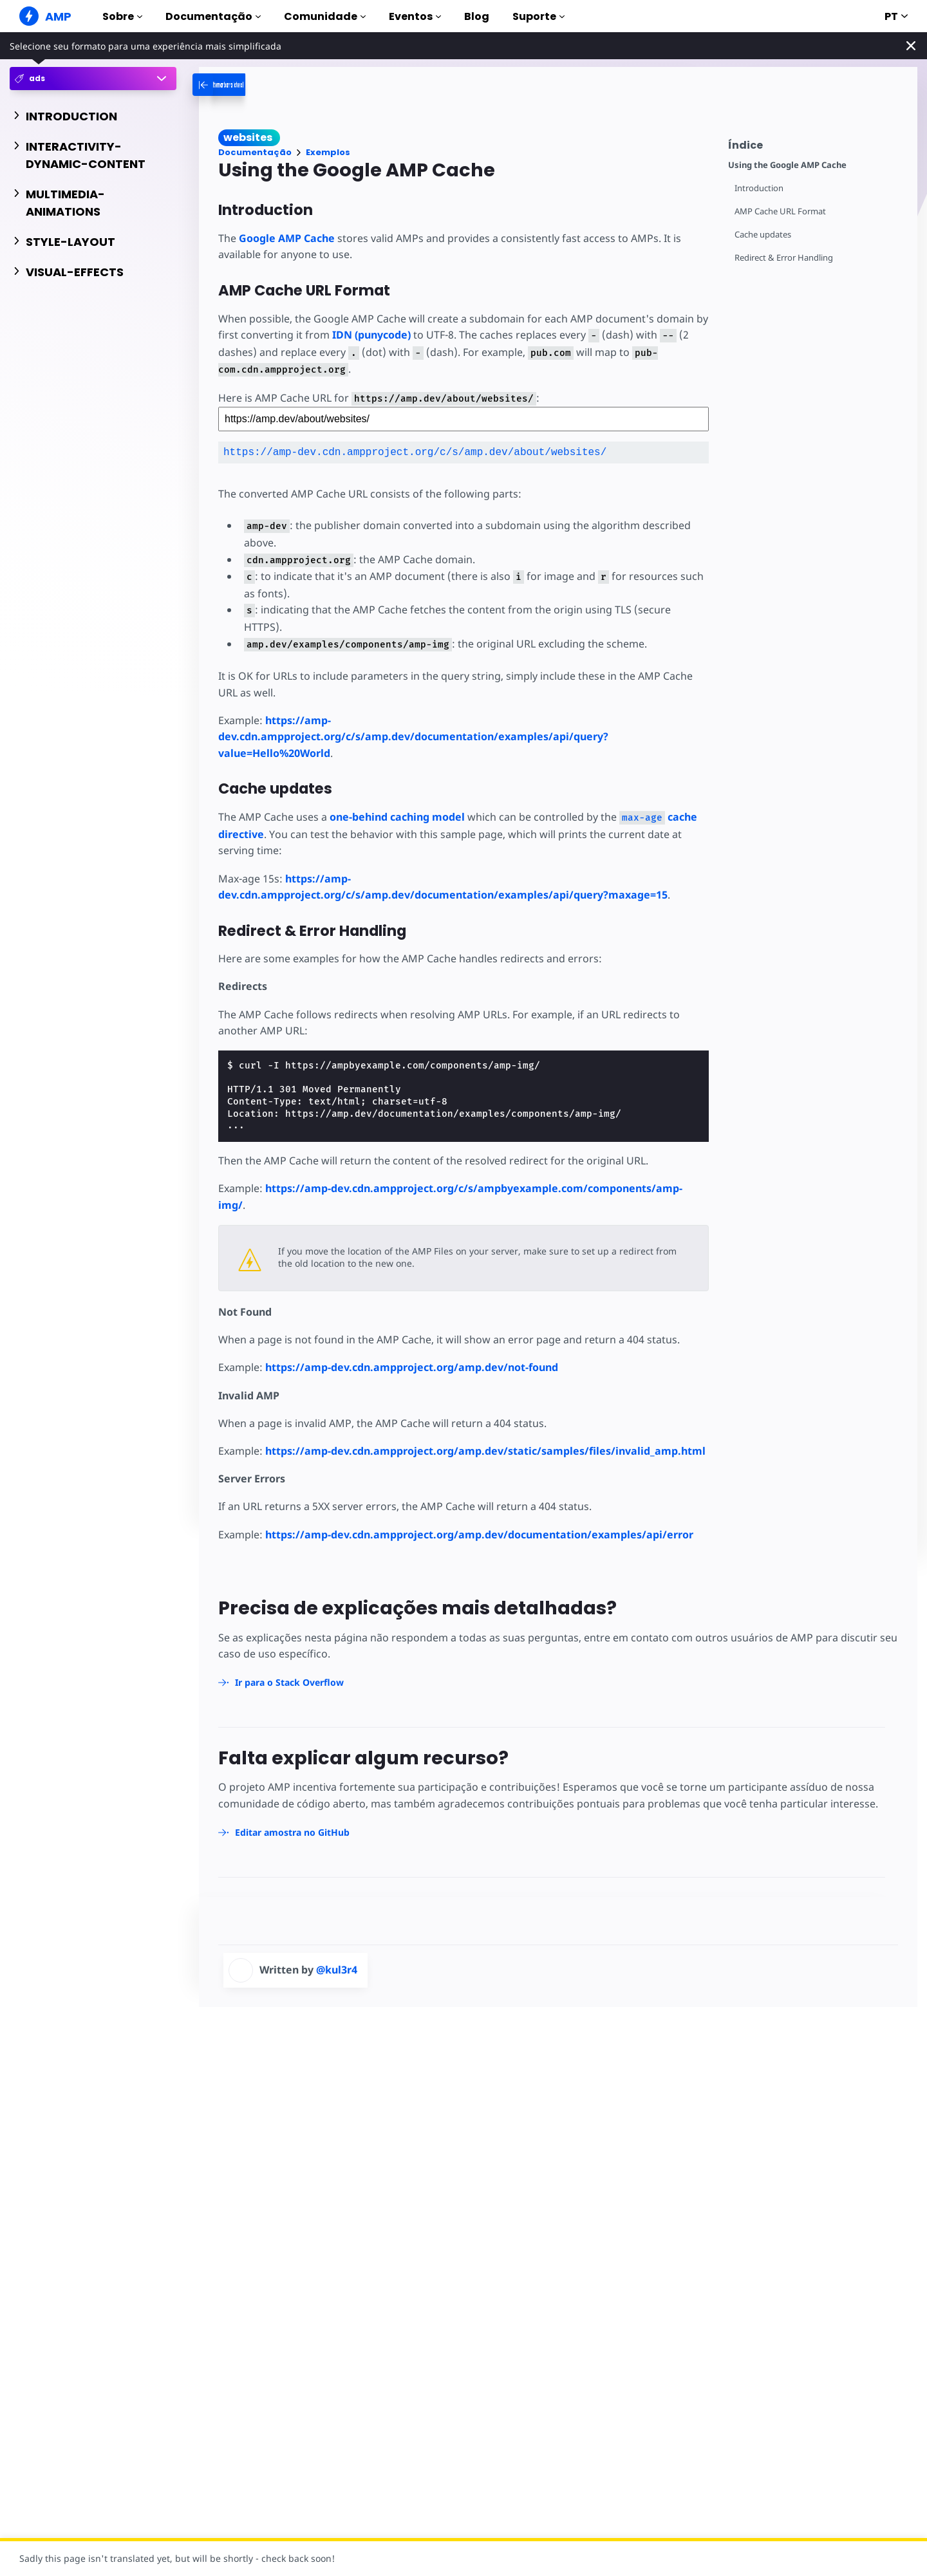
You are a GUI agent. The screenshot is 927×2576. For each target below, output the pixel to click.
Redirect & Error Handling (784, 257)
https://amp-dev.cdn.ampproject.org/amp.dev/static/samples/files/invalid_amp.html (485, 1451)
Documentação (213, 16)
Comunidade (325, 16)
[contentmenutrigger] (816, 143)
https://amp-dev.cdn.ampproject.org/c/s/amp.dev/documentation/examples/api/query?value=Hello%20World (413, 736)
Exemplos (328, 152)
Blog (476, 16)
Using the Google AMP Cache (787, 165)
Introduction (759, 188)
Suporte (538, 16)
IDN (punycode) (371, 335)
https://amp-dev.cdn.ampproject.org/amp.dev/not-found (411, 1367)
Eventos (415, 16)
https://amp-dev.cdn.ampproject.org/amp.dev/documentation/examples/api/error (479, 1534)
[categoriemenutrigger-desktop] (253, 84)
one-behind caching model (397, 817)
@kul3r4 (336, 1970)
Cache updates (763, 234)
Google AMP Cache (287, 238)
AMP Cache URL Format (780, 211)
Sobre (122, 16)
